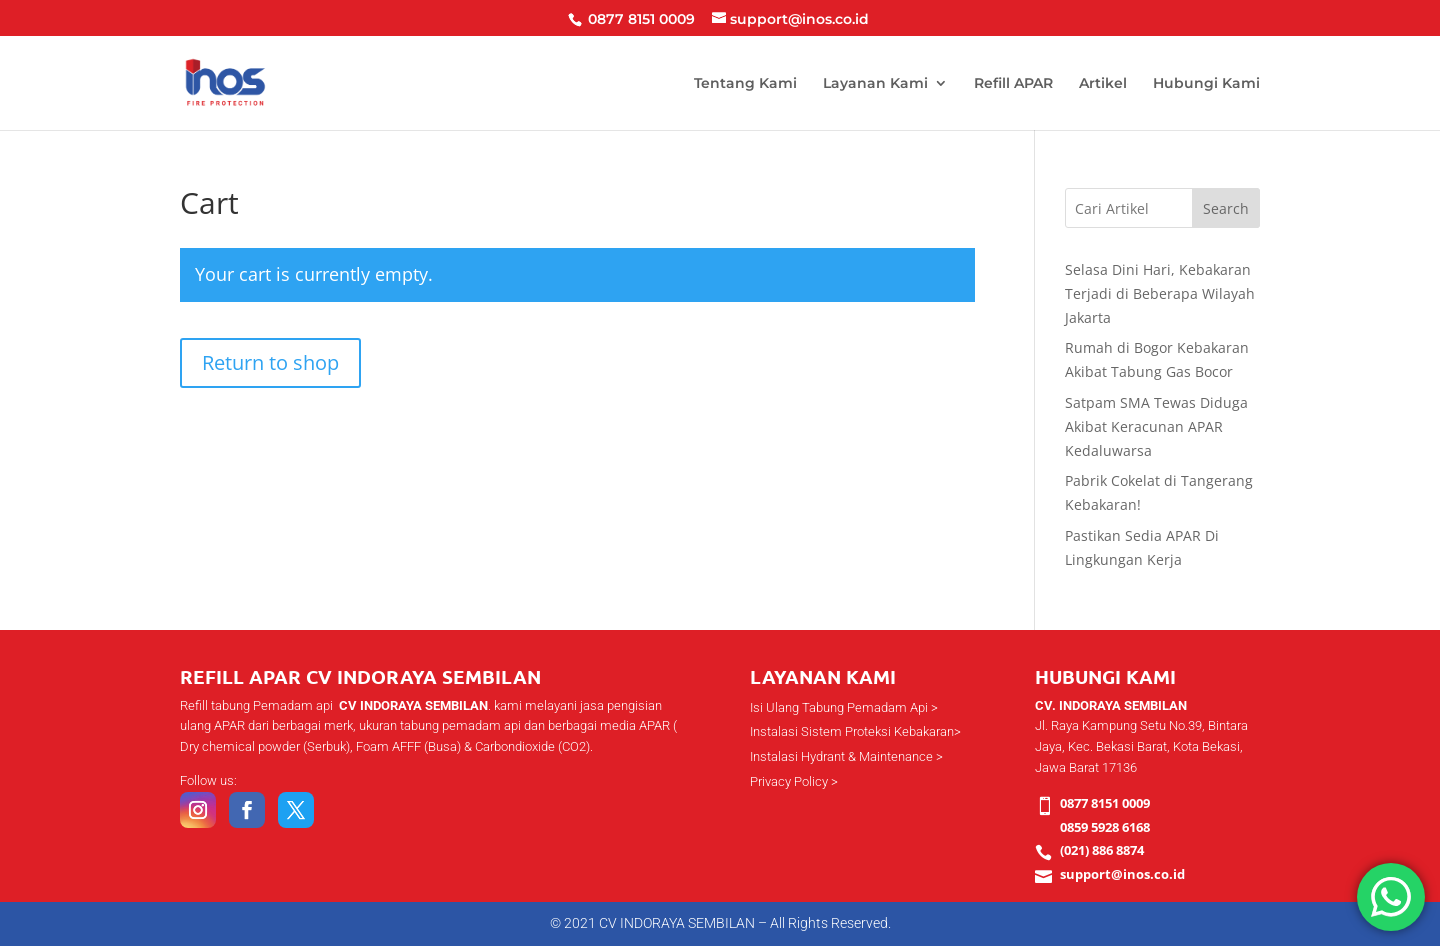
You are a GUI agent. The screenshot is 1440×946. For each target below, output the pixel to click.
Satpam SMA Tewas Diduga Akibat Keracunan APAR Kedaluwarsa (1156, 426)
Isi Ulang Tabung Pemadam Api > (844, 707)
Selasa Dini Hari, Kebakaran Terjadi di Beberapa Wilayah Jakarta (1160, 293)
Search (1226, 208)
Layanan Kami (875, 84)
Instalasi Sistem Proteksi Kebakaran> (855, 731)
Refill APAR (1013, 84)
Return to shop (270, 362)
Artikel (1103, 84)
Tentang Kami (745, 84)
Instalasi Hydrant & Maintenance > (846, 756)
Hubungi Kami (1206, 84)
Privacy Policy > (794, 781)
